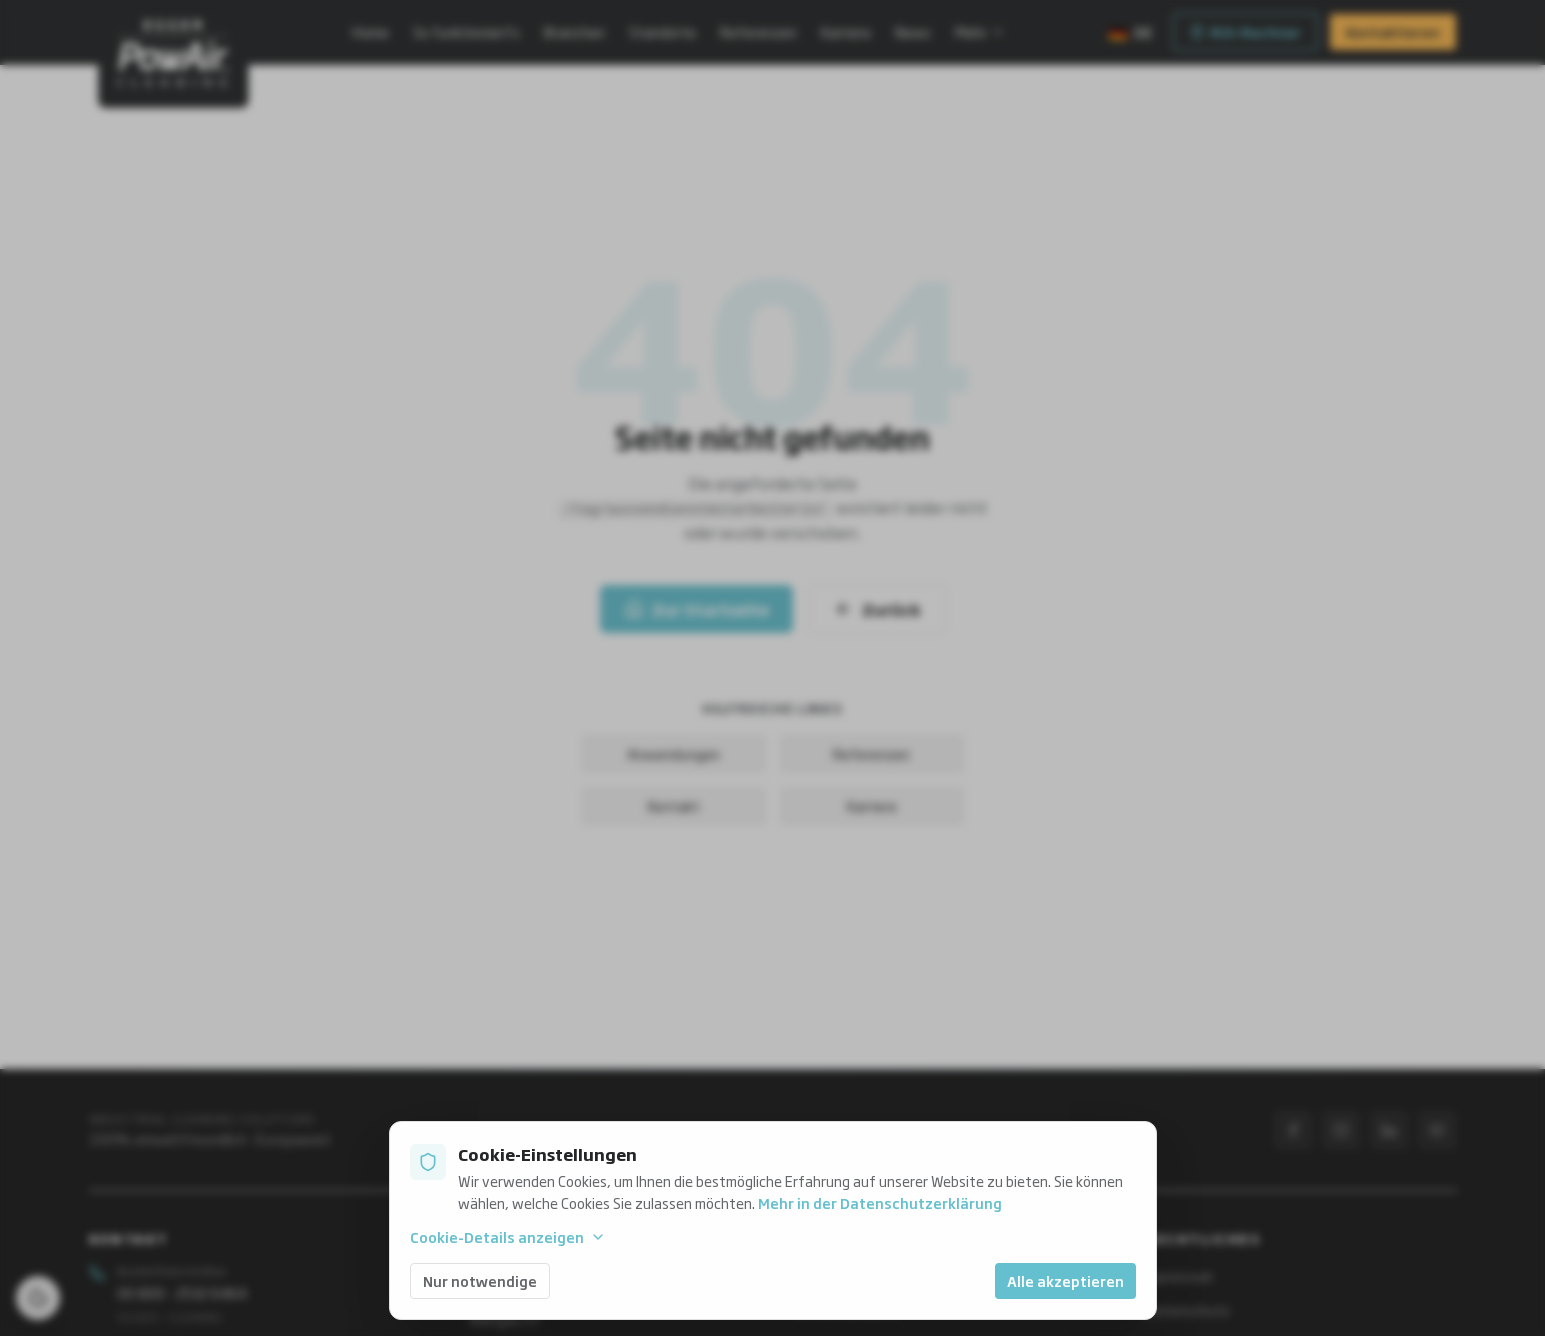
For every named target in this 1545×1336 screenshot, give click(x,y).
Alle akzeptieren (1065, 1280)
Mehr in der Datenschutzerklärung (880, 1202)
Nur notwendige (480, 1280)
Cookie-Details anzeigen (508, 1237)
